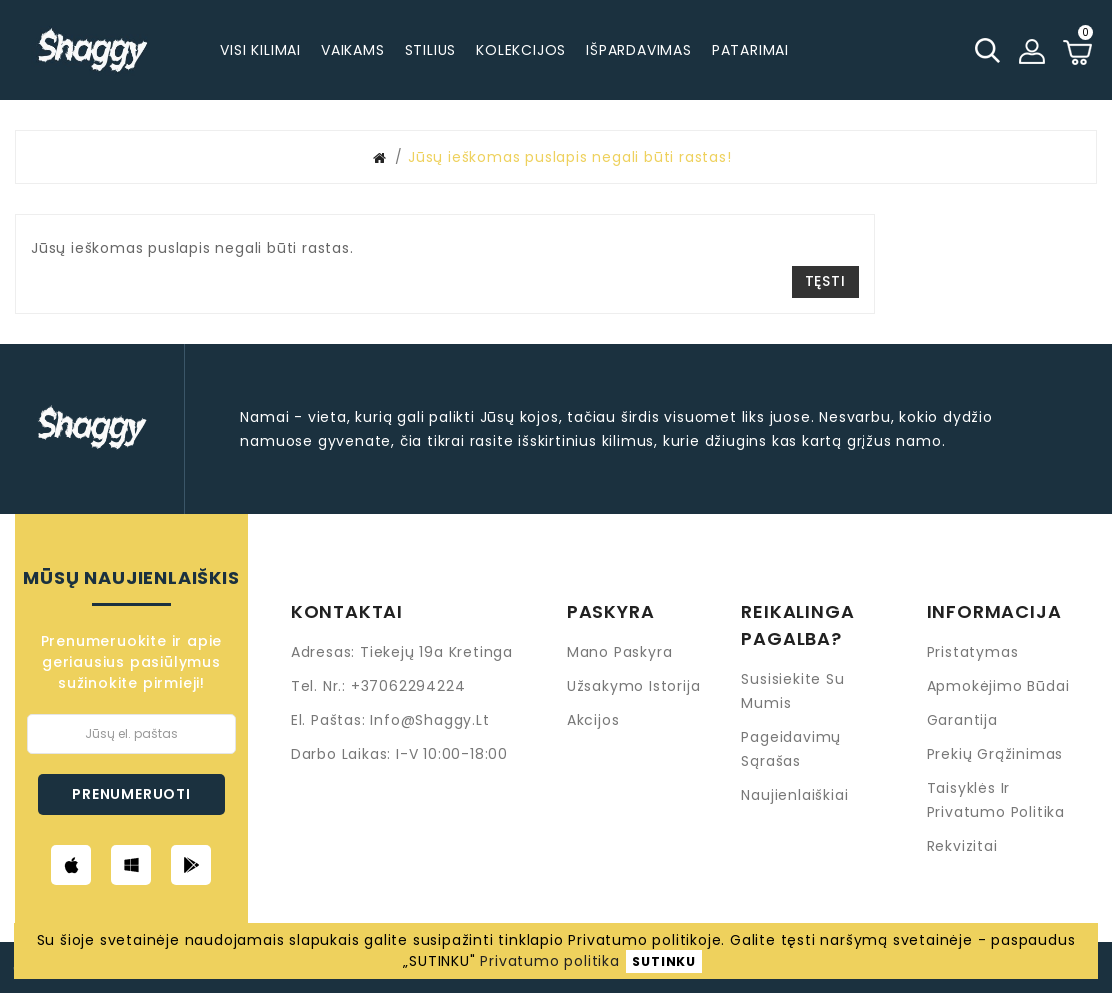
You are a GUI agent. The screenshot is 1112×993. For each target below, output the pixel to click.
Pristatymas (973, 652)
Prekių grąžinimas (995, 754)
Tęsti (825, 281)
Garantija (962, 720)
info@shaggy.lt (429, 720)
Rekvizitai (962, 846)
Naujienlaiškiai (794, 795)
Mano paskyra (620, 652)
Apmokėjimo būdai (998, 686)
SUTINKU (664, 961)
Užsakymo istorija (634, 686)
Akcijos (593, 720)
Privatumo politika (549, 961)
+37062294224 (408, 686)
